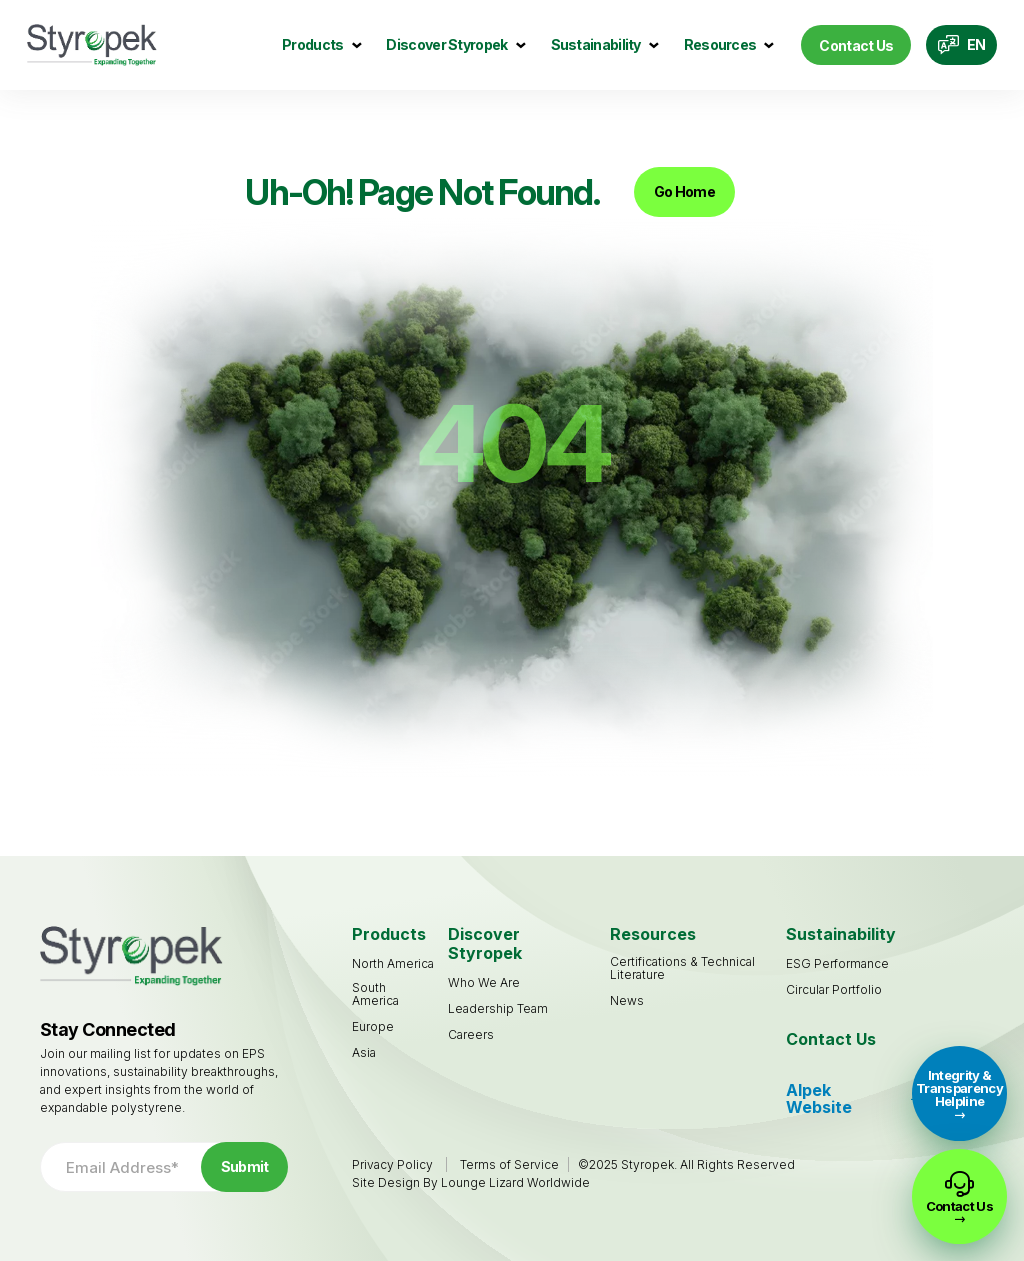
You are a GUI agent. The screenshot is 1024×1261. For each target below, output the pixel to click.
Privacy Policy (392, 1164)
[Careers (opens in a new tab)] (471, 1034)
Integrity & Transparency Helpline (959, 1088)
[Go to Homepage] (92, 45)
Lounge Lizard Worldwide (515, 1182)
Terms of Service (509, 1164)
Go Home (684, 191)
